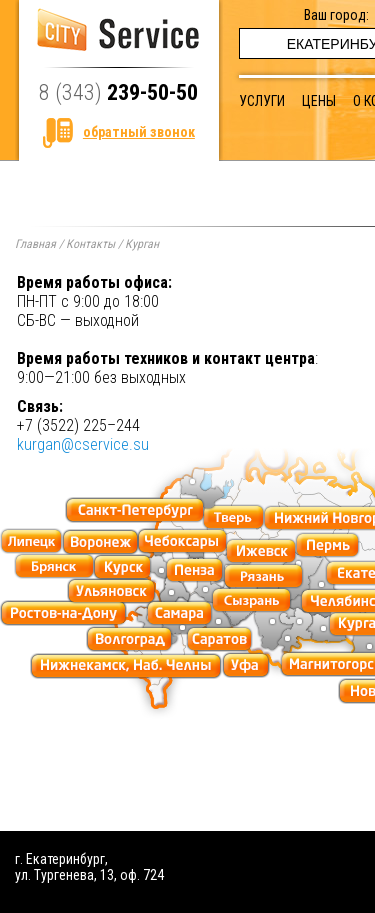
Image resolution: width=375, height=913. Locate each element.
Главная (35, 244)
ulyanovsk (111, 590)
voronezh (100, 542)
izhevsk (261, 551)
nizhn (125, 666)
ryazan (263, 576)
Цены (319, 101)
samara (179, 613)
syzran (252, 600)
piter (134, 510)
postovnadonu (63, 613)
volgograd (129, 639)
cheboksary (182, 541)
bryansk (55, 566)
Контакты (90, 244)
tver (234, 517)
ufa (245, 665)
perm (327, 545)
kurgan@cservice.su (83, 444)
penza (194, 570)
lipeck (31, 541)
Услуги (262, 101)
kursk (122, 567)
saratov (219, 639)
